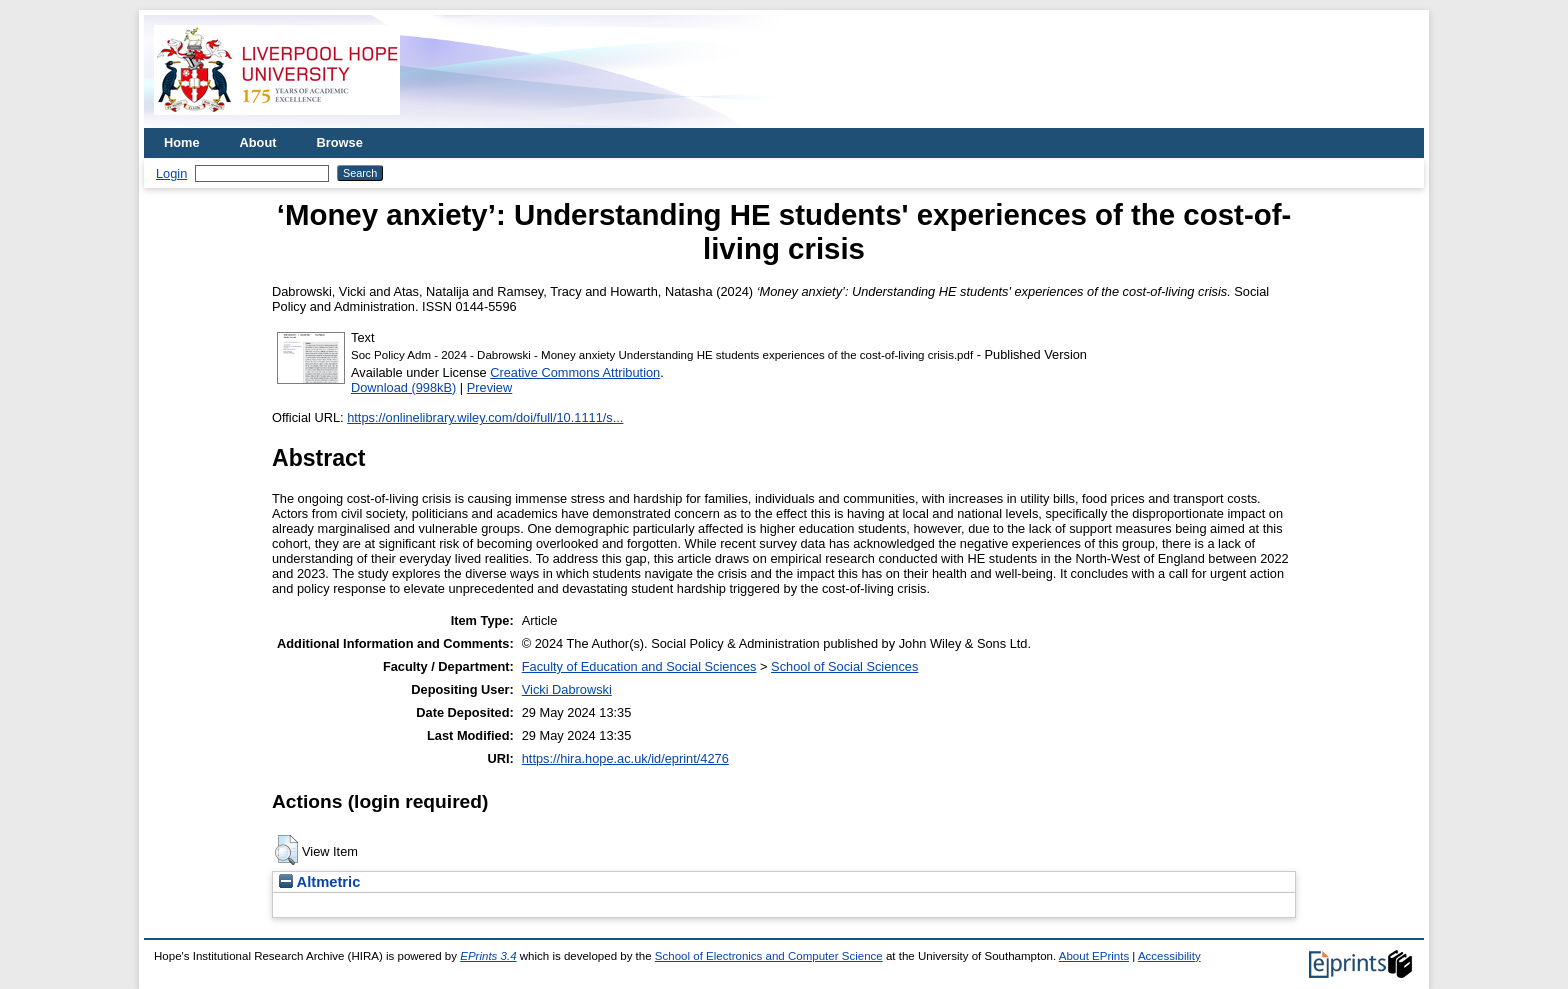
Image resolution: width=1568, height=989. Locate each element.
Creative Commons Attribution (575, 372)
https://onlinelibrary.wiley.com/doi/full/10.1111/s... (485, 417)
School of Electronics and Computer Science (769, 956)
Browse (340, 142)
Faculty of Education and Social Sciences (639, 666)
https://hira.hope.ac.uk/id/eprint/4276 (625, 758)
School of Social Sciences (844, 666)
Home (182, 142)
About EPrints (1094, 956)
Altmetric (319, 882)
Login (171, 173)
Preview (490, 387)
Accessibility (1169, 956)
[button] (286, 850)
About (258, 142)
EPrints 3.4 (488, 956)
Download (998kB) (403, 387)
